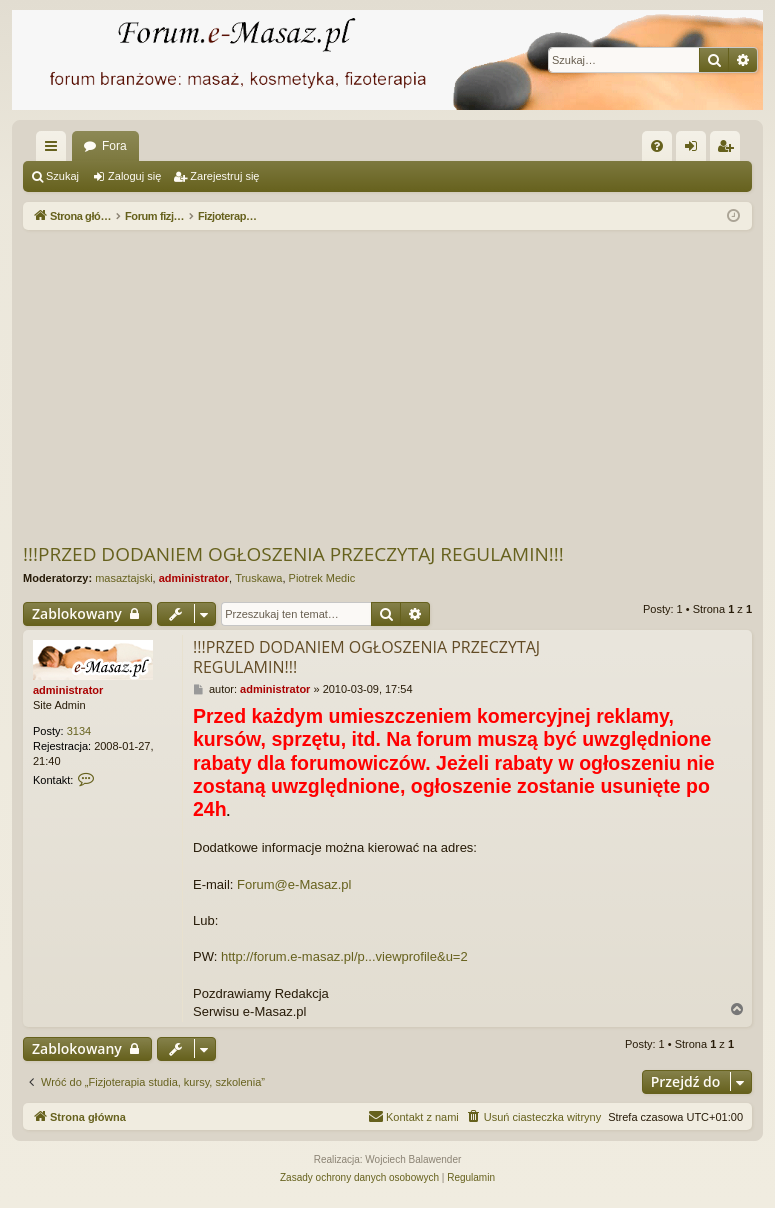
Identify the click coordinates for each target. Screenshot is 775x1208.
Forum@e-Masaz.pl (294, 884)
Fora (114, 146)
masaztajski (123, 578)
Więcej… (55, 150)
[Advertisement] (399, 385)
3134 (79, 731)
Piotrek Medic (322, 578)
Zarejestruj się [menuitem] (729, 150)
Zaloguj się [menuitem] (695, 150)
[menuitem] (657, 146)
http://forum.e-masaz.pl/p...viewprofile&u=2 (344, 956)
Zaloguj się (134, 176)
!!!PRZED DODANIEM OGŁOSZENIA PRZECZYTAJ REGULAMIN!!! (293, 554)
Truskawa (258, 578)
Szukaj (62, 176)
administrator (194, 578)
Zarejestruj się (224, 176)
